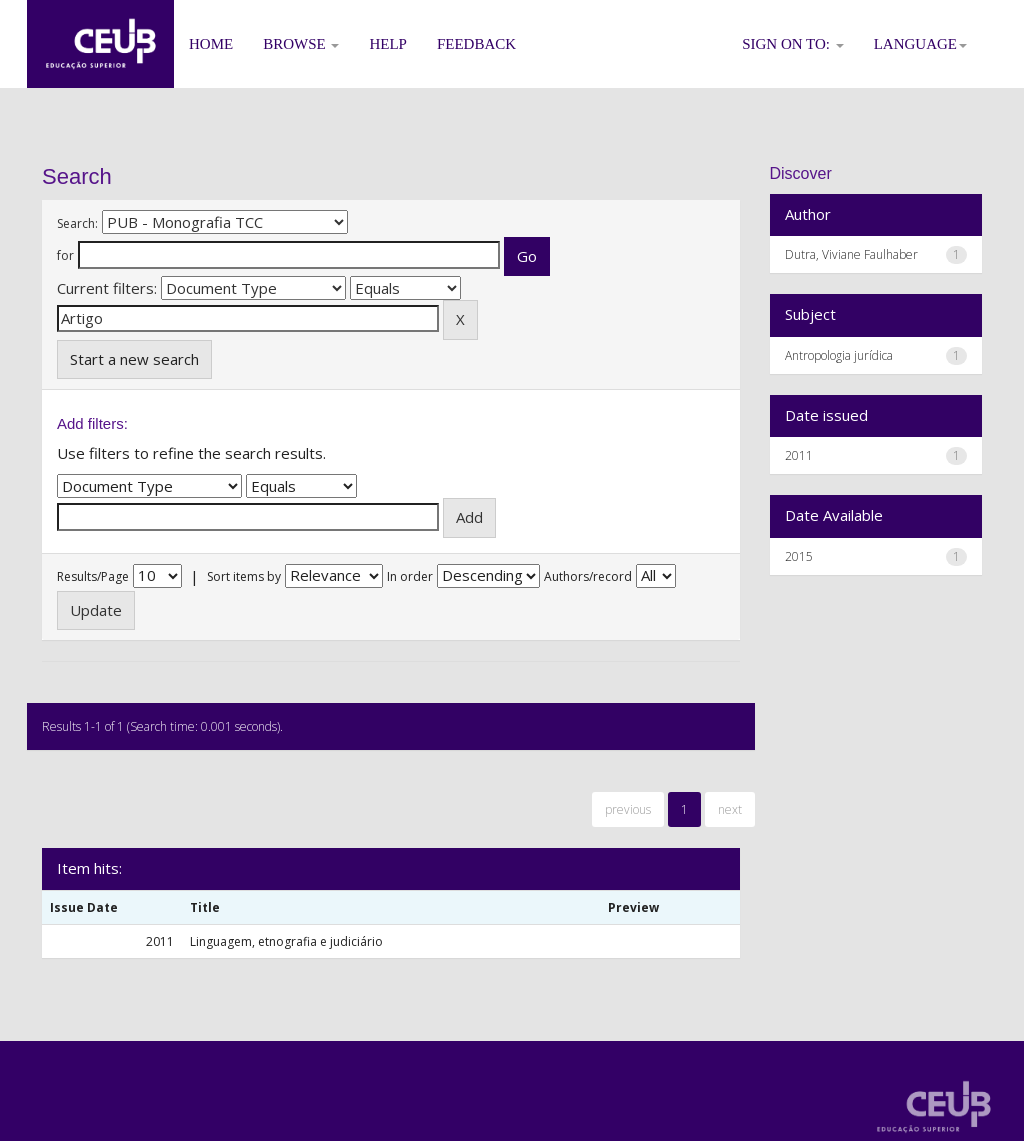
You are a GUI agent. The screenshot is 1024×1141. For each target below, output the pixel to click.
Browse (301, 44)
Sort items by (244, 576)
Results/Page (93, 576)
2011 (799, 455)
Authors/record (588, 576)
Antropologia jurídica (839, 355)
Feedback (476, 44)
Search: (77, 223)
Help (388, 44)
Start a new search (134, 359)
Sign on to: (793, 44)
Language (920, 44)
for (65, 255)
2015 (799, 556)
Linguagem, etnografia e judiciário (286, 941)
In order (410, 576)
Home (211, 44)
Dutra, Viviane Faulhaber (851, 254)
